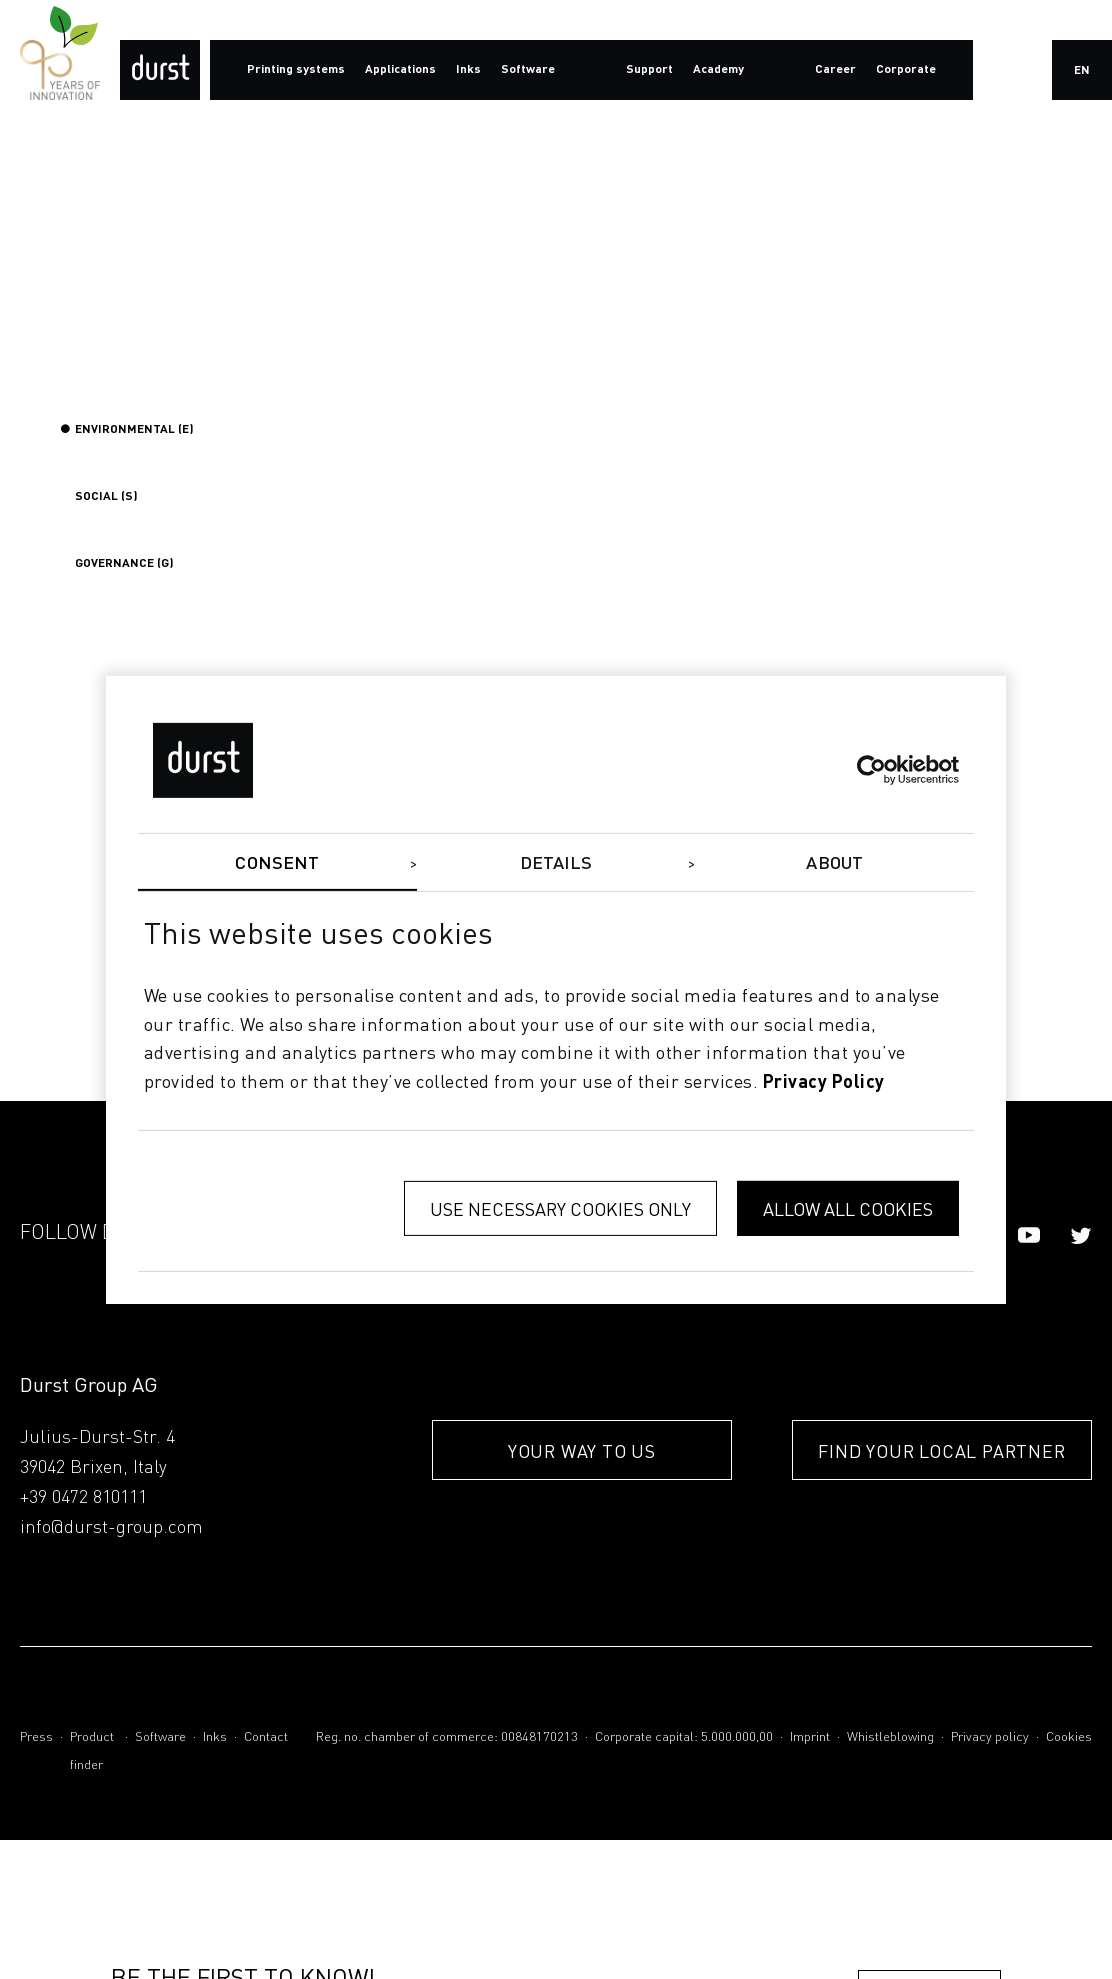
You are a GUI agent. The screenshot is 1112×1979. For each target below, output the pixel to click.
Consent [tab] (277, 863)
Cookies (1069, 1737)
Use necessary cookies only (560, 1208)
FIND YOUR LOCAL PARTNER (941, 1450)
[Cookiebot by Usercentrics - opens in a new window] (871, 770)
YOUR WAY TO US (582, 1450)
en (1082, 71)
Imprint (810, 1737)
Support (649, 70)
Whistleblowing (890, 1737)
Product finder (92, 1751)
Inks (215, 1737)
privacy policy (824, 1083)
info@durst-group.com (111, 1528)
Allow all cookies (848, 1208)
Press (36, 1737)
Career (835, 70)
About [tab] (834, 863)
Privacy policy (990, 1737)
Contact (266, 1737)
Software (160, 1737)
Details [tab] (556, 863)
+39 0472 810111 (83, 1498)
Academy (718, 70)
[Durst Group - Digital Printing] (160, 70)
